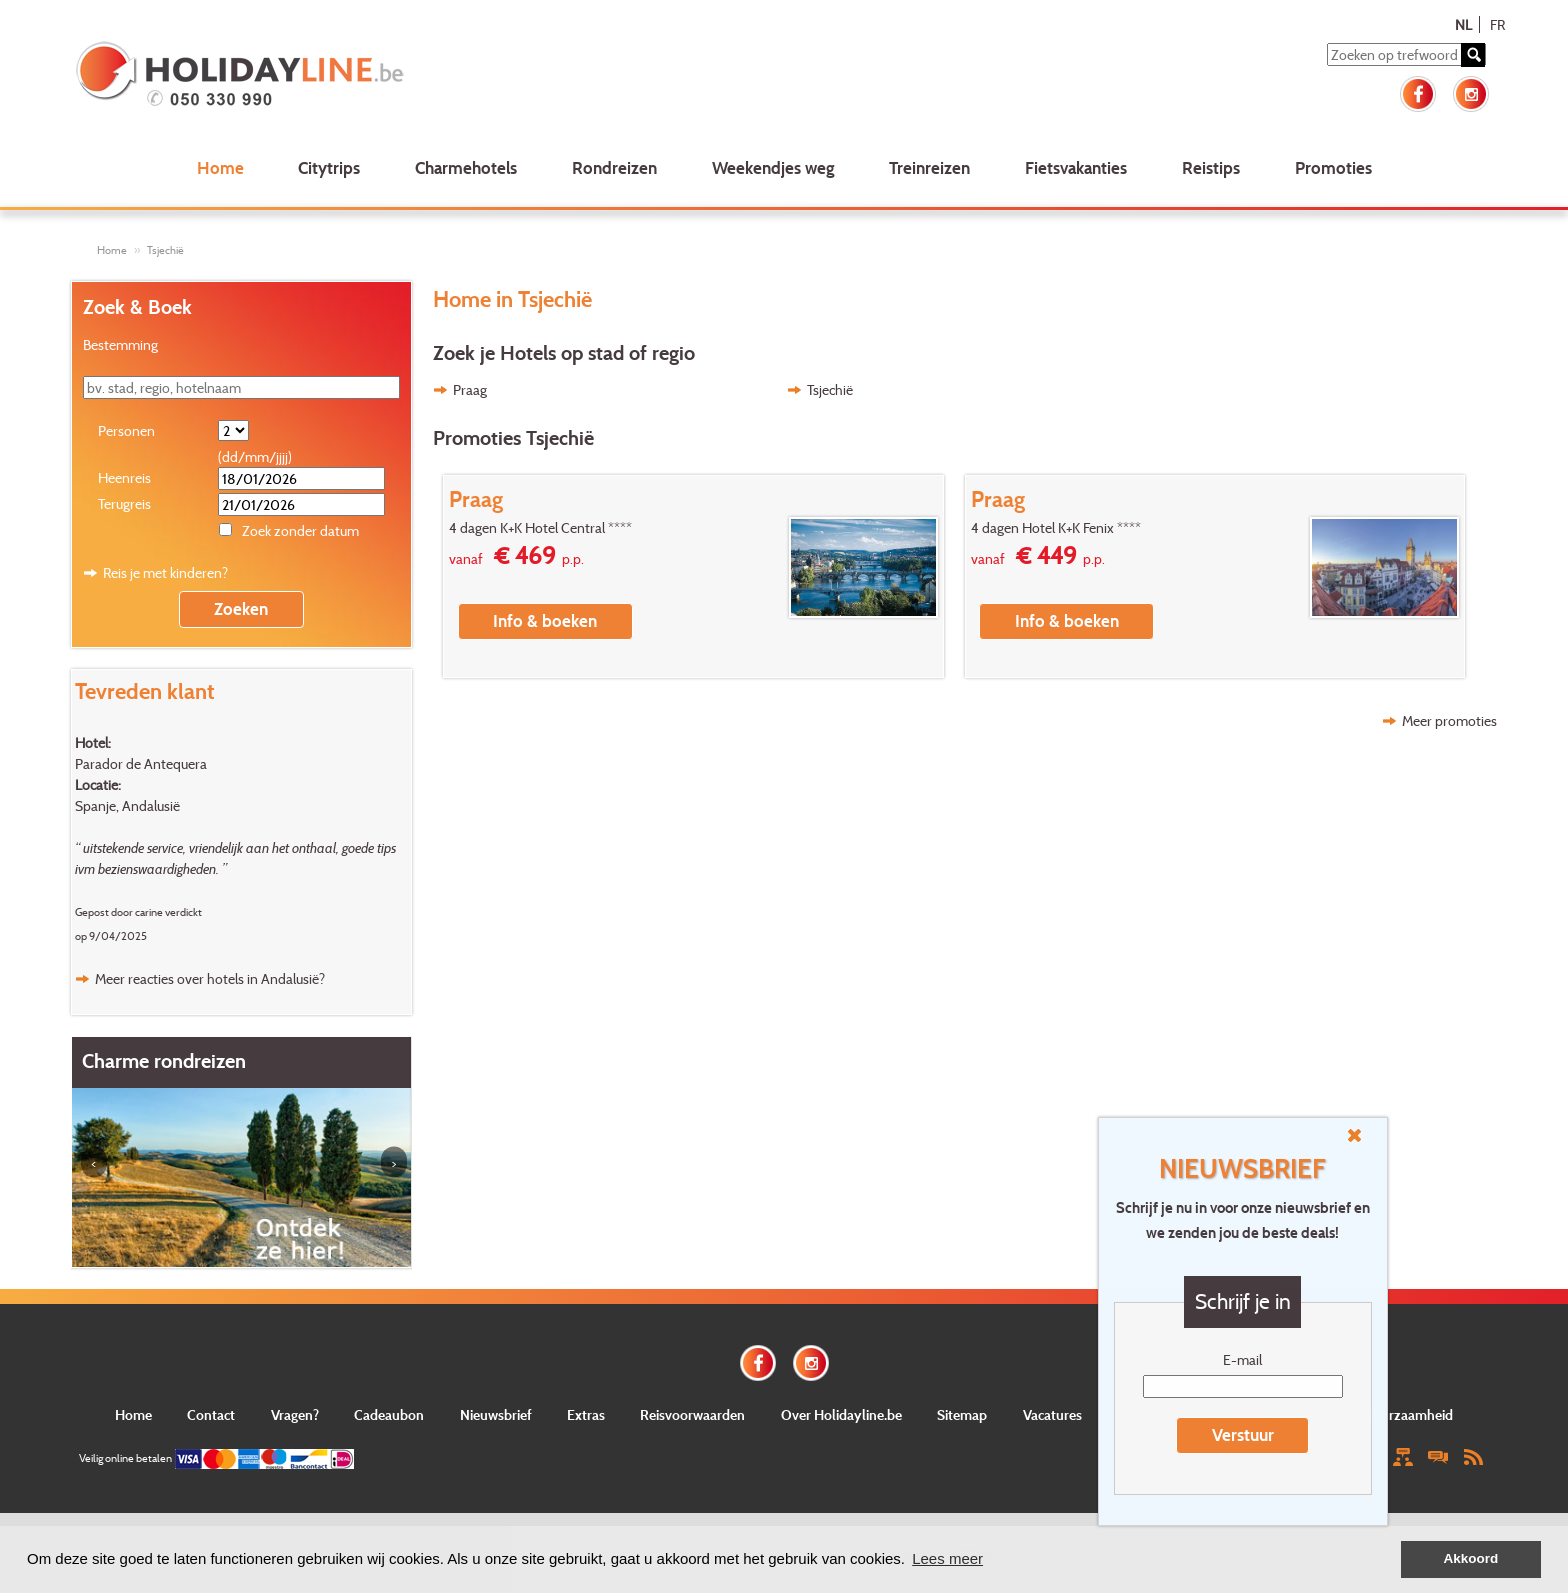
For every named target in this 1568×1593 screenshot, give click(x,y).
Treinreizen (929, 167)
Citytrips (329, 167)
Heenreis (124, 477)
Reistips (1211, 167)
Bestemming (120, 344)
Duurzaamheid (1408, 1414)
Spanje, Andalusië (127, 805)
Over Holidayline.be (841, 1414)
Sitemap (962, 1414)
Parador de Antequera (141, 763)
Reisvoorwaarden (692, 1414)
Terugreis (124, 503)
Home (220, 167)
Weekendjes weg (773, 167)
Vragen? (295, 1414)
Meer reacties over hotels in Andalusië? (210, 978)
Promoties (1333, 167)
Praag (470, 389)
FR (1497, 24)
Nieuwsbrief (496, 1414)
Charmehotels (466, 167)
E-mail (1242, 1359)
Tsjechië (165, 250)
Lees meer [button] (947, 1558)
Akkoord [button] (1471, 1558)
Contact (211, 1414)
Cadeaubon (389, 1414)
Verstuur (1243, 1434)
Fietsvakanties (1076, 167)
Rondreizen (614, 167)
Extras (586, 1414)
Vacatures (1052, 1414)
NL (1463, 24)
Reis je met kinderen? (165, 572)
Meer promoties (1449, 720)
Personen (126, 430)
